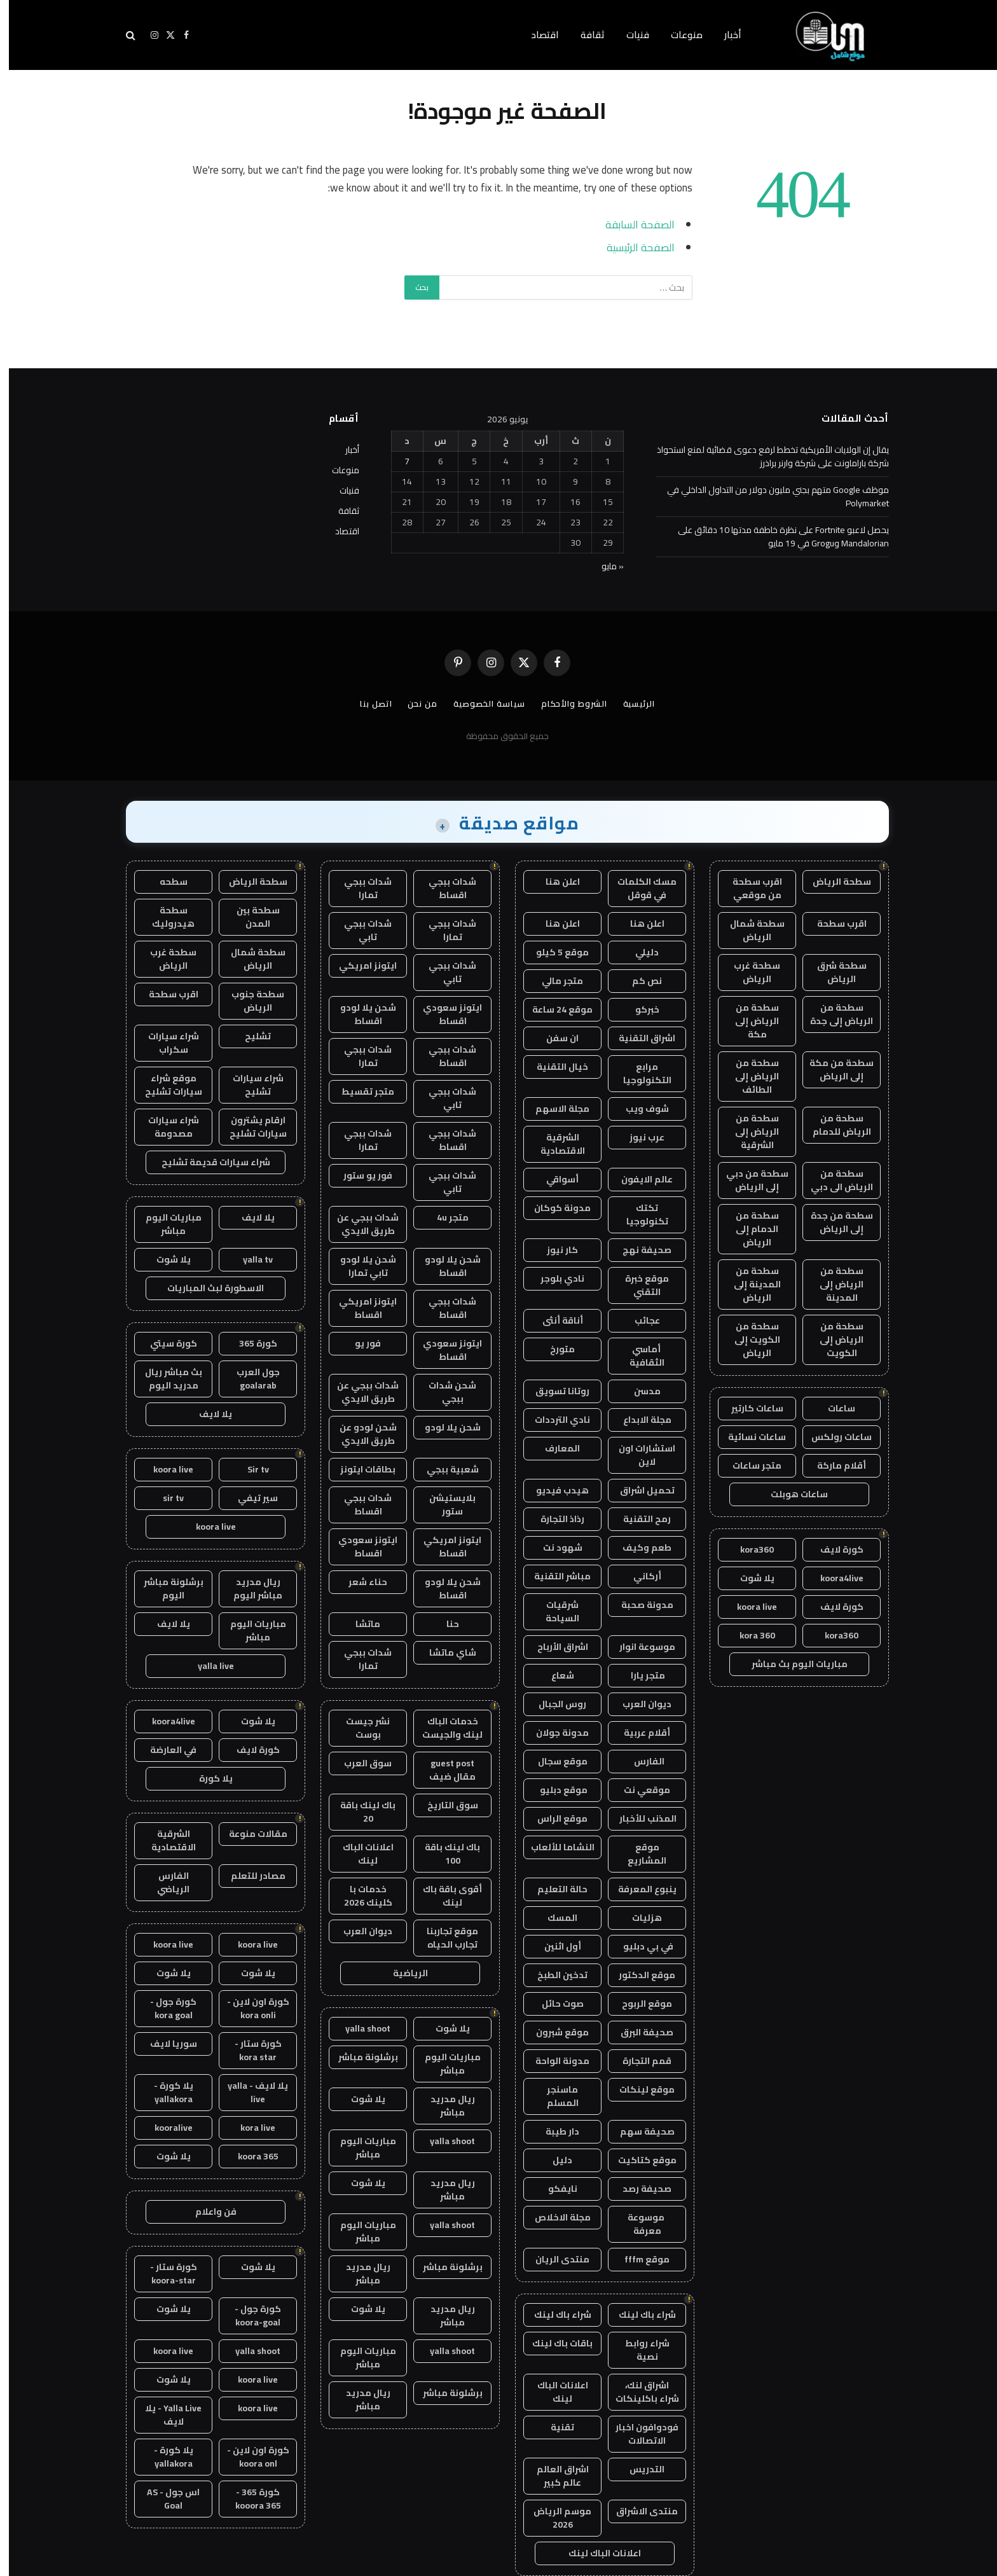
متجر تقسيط (359, 1091)
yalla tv (249, 1259)
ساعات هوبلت (790, 1494)
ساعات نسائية (748, 1437)
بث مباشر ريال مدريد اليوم (164, 1379)
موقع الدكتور (638, 1975)
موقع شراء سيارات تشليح (164, 1085)
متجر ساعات (748, 1465)
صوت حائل (554, 2003)
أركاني (638, 1576)
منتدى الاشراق (638, 2511)
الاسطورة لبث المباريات (206, 1288)
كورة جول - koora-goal (249, 2315)
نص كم (638, 981)
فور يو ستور (358, 1175)
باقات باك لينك (553, 2343)
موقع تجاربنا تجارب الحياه (443, 1938)
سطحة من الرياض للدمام (833, 1125)
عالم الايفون (638, 1179)
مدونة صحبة (638, 1604)
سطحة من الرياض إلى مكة (748, 1020)
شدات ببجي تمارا (359, 888)
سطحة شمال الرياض (748, 930)
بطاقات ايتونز (359, 1469)
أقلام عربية (638, 1732)
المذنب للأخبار (638, 1818)
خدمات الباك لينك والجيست (443, 1728)
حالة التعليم (553, 1889)
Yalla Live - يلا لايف (164, 2415)
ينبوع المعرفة (638, 1889)
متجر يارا (638, 1675)
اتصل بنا (367, 703)
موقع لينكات (638, 2089)
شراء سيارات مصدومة (164, 1127)
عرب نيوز (638, 1137)
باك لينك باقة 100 (443, 1854)
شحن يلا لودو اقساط (359, 1014)
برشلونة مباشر (359, 2057)
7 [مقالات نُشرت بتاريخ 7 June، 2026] (398, 461)
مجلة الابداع (638, 1419)
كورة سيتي (164, 1343)
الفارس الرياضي (164, 1882)
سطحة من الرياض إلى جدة (832, 1014)
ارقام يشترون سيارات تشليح (249, 1127)
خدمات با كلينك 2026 (359, 1896)
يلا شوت (748, 1578)
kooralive (165, 2127)
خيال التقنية (553, 1066)
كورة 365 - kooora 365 (249, 2499)
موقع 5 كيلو (553, 952)
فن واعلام (207, 2211)
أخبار (723, 34)
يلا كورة (207, 1778)
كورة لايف (833, 1549)
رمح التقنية (638, 1519)
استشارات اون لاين (638, 1455)
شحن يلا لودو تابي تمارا (359, 1266)
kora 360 (748, 1635)
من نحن (413, 703)
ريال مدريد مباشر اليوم (248, 1588)
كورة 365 (249, 1343)
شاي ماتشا (443, 1652)
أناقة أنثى (553, 1320)
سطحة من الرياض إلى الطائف (748, 1076)
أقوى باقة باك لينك (443, 1896)
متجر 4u (444, 1217)
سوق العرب (359, 1763)
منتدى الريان (553, 2259)
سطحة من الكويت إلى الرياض (748, 1339)
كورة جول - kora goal (164, 2008)
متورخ (553, 1349)
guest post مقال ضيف (443, 1770)
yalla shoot (359, 2028)
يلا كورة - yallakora (164, 2092)
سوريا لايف (164, 2043)
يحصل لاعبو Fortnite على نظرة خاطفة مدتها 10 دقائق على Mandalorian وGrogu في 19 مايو (774, 536)
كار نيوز (553, 1250)
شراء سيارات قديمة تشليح (207, 1162)
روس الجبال (553, 1704)
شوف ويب (638, 1108)
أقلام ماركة (832, 1465)
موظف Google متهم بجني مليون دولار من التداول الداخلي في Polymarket (769, 496)
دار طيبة (553, 2131)
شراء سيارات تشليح (249, 1085)
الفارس (638, 1761)
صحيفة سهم (638, 2131)
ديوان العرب (638, 1704)
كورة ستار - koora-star (164, 2274)
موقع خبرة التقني (638, 1285)
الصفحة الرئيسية (632, 247)
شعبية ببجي (444, 1469)
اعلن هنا (554, 881)
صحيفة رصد (638, 2188)
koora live (748, 1606)
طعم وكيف (638, 1547)
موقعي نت (638, 1790)
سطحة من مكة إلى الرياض (833, 1069)
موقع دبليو (554, 1790)
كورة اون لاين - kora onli (249, 2008)
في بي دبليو (638, 1946)
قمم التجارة (638, 2061)
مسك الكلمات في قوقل (638, 888)
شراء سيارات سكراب (164, 1043)
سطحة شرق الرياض (833, 972)
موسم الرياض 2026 (553, 2518)
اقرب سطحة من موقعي (748, 888)
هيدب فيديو (553, 1490)
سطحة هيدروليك (164, 917)
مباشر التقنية (553, 1576)
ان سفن (553, 1038)
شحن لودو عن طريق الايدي (359, 1434)
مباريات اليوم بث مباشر (791, 1664)
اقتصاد (536, 34)
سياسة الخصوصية (480, 703)
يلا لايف (249, 1217)
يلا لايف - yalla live (249, 2092)
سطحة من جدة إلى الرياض (833, 1222)
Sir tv (249, 1469)
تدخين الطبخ (553, 1975)
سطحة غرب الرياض (748, 972)
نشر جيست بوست (359, 1728)
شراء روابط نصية (638, 2350)
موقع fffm (638, 2259)
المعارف (553, 1448)
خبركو (638, 1009)
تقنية (553, 2427)
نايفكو (553, 2188)
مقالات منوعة (249, 1833)
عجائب (638, 1320)
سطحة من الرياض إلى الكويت (833, 1339)
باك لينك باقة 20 (359, 1812)
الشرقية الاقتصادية (554, 1144)
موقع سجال (554, 1761)
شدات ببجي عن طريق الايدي (359, 1224)
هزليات (638, 1917)
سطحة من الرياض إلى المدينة (833, 1284)
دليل (553, 2160)
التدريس (638, 2469)
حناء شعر (359, 1582)
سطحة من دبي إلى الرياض (748, 1180)
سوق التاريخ (443, 1805)
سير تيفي (249, 1498)
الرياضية (401, 1973)
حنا (443, 1624)
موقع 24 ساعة (553, 1009)
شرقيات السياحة (553, 1611)
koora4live (833, 1578)
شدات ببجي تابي (359, 930)
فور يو (359, 1343)
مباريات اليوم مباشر (444, 2064)
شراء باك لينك (638, 2314)
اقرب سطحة (833, 923)
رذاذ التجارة (553, 1519)
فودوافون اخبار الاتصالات (638, 2434)
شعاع (553, 1675)
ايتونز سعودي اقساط (443, 1014)
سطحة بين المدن (249, 917)
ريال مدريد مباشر (444, 2106)
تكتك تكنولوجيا (638, 1214)
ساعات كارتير (748, 1408)
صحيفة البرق (638, 2032)
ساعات (832, 1408)
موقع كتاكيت (638, 2160)
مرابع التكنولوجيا (638, 1073)
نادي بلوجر (553, 1278)
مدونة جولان (553, 1732)
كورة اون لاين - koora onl (249, 2457)
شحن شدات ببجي (443, 1392)
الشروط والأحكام (565, 703)
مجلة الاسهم (553, 1108)
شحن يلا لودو (444, 1427)
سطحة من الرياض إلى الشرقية (748, 1131)
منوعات (678, 34)
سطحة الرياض (833, 881)
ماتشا (359, 1624)
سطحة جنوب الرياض (249, 1001)
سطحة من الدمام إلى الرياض (748, 1228)
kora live (248, 2127)
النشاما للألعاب (554, 1847)
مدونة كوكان (553, 1208)
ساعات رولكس (832, 1437)
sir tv (164, 1498)
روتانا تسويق (553, 1391)
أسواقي (553, 1179)
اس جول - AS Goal (164, 2499)
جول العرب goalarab (249, 1379)
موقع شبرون (553, 2032)
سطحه (165, 881)
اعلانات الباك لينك (553, 2392)
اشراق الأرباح (553, 1646)
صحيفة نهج (638, 1250)
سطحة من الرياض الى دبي (833, 1180)
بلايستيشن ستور (443, 1505)
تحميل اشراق (638, 1490)
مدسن (638, 1391)
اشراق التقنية (638, 1038)
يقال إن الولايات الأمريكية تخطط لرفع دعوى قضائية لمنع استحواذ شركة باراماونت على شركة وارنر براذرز (764, 456)
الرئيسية (630, 703)
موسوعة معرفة (638, 2224)
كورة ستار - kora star (249, 2050)
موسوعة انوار (638, 1646)
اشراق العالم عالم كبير (554, 2476)
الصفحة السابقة (631, 224)
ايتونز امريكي (359, 965)
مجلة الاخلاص (554, 2217)
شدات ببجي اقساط (443, 888)
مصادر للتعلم (249, 1875)
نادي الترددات (553, 1419)
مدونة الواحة (553, 2061)
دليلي (638, 952)
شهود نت (554, 1547)
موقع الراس (553, 1818)
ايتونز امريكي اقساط (359, 1308)
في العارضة (164, 1750)
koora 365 (249, 2156)
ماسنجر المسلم (554, 2096)
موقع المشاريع (638, 1854)
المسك (553, 1917)
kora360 (748, 1549)
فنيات (628, 34)
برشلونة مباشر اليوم (165, 1588)
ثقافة (584, 34)
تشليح (249, 1036)
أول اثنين (553, 1946)
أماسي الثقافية (638, 1356)
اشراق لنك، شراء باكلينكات (638, 2392)
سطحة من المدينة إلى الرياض (748, 1284)
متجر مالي (553, 981)
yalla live (207, 1666)
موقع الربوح (638, 2003)
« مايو (604, 566)
